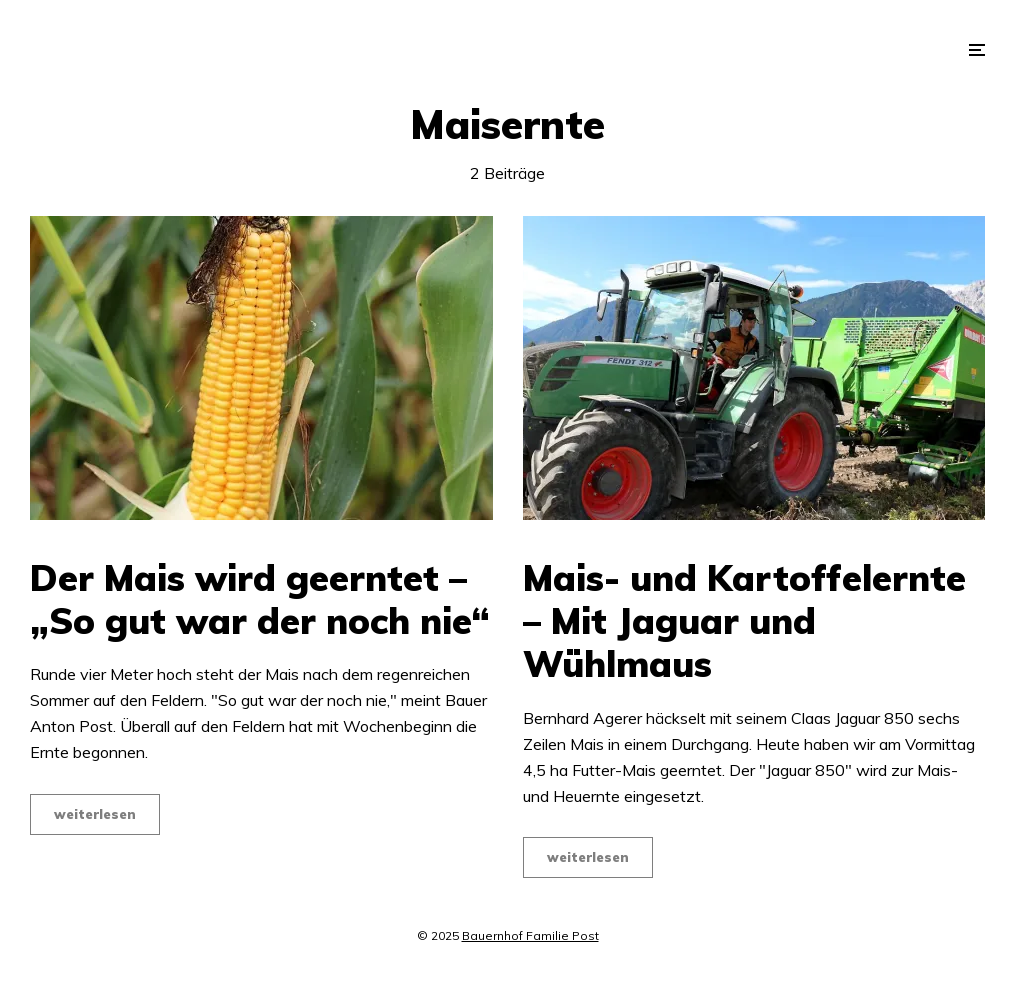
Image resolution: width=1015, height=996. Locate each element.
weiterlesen (95, 814)
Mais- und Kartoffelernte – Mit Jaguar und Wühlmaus (744, 621)
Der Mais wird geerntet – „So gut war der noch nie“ (260, 599)
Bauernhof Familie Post (530, 935)
